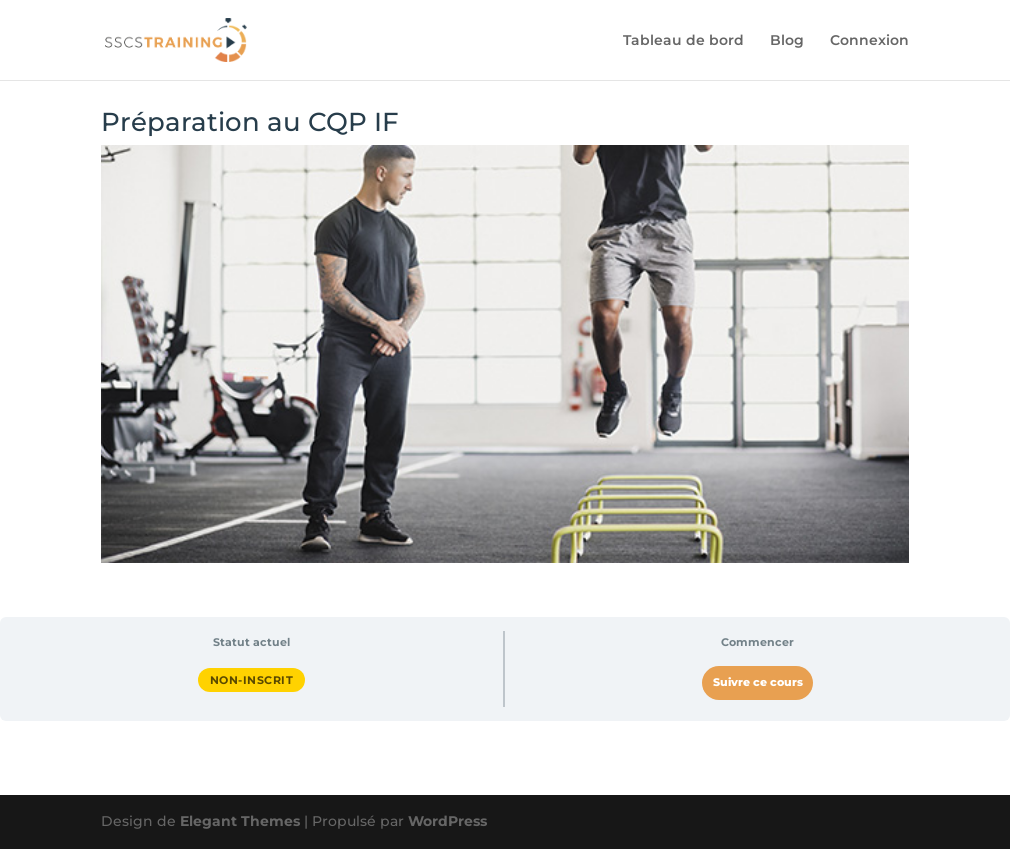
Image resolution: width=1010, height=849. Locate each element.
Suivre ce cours (758, 682)
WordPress (447, 821)
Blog (787, 41)
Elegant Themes (240, 821)
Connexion (869, 41)
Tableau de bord (683, 41)
